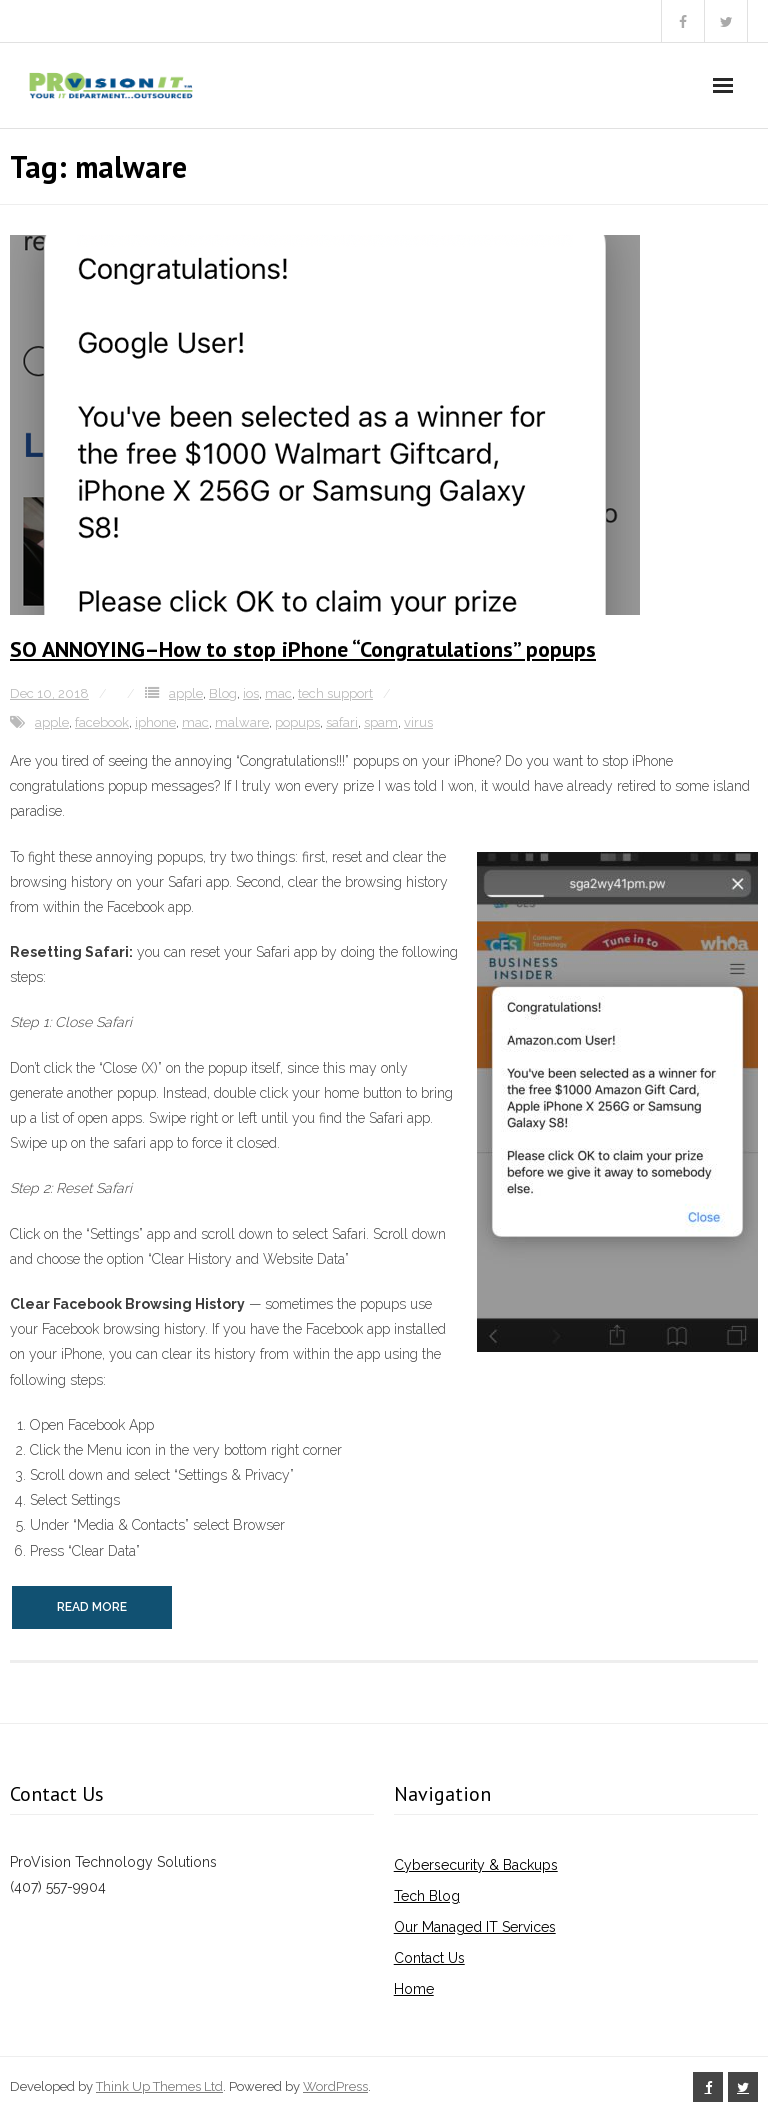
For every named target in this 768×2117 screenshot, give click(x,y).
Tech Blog (427, 1896)
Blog (223, 693)
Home (414, 1989)
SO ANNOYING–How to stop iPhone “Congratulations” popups (303, 649)
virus (418, 722)
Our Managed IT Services (475, 1927)
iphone (155, 722)
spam (381, 722)
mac (278, 693)
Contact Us (429, 1958)
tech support (335, 693)
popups (297, 722)
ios (251, 693)
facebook (102, 722)
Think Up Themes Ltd (159, 2086)
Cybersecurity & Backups (476, 1865)
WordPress (335, 2086)
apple (186, 693)
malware (242, 722)
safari (342, 722)
